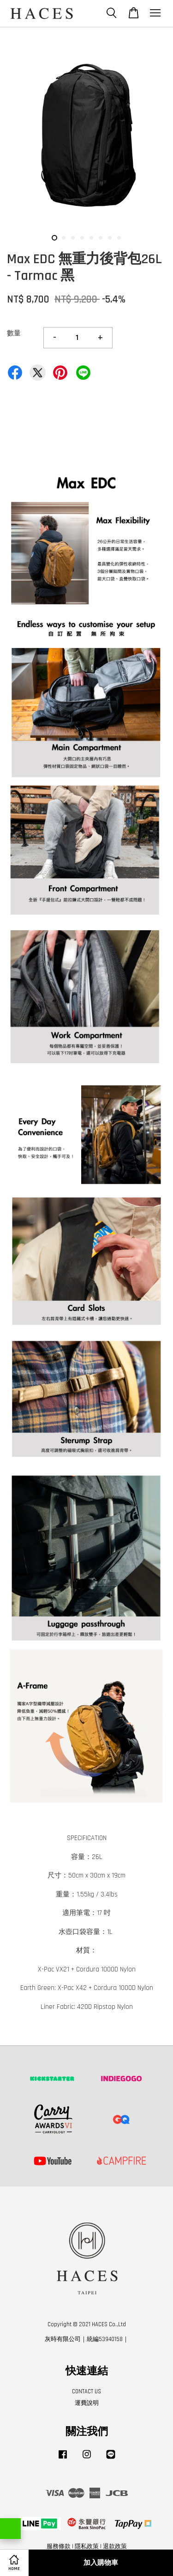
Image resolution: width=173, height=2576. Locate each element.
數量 (14, 333)
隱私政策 (87, 2546)
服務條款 (59, 2546)
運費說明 (87, 2403)
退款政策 (115, 2546)
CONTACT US (86, 2391)
